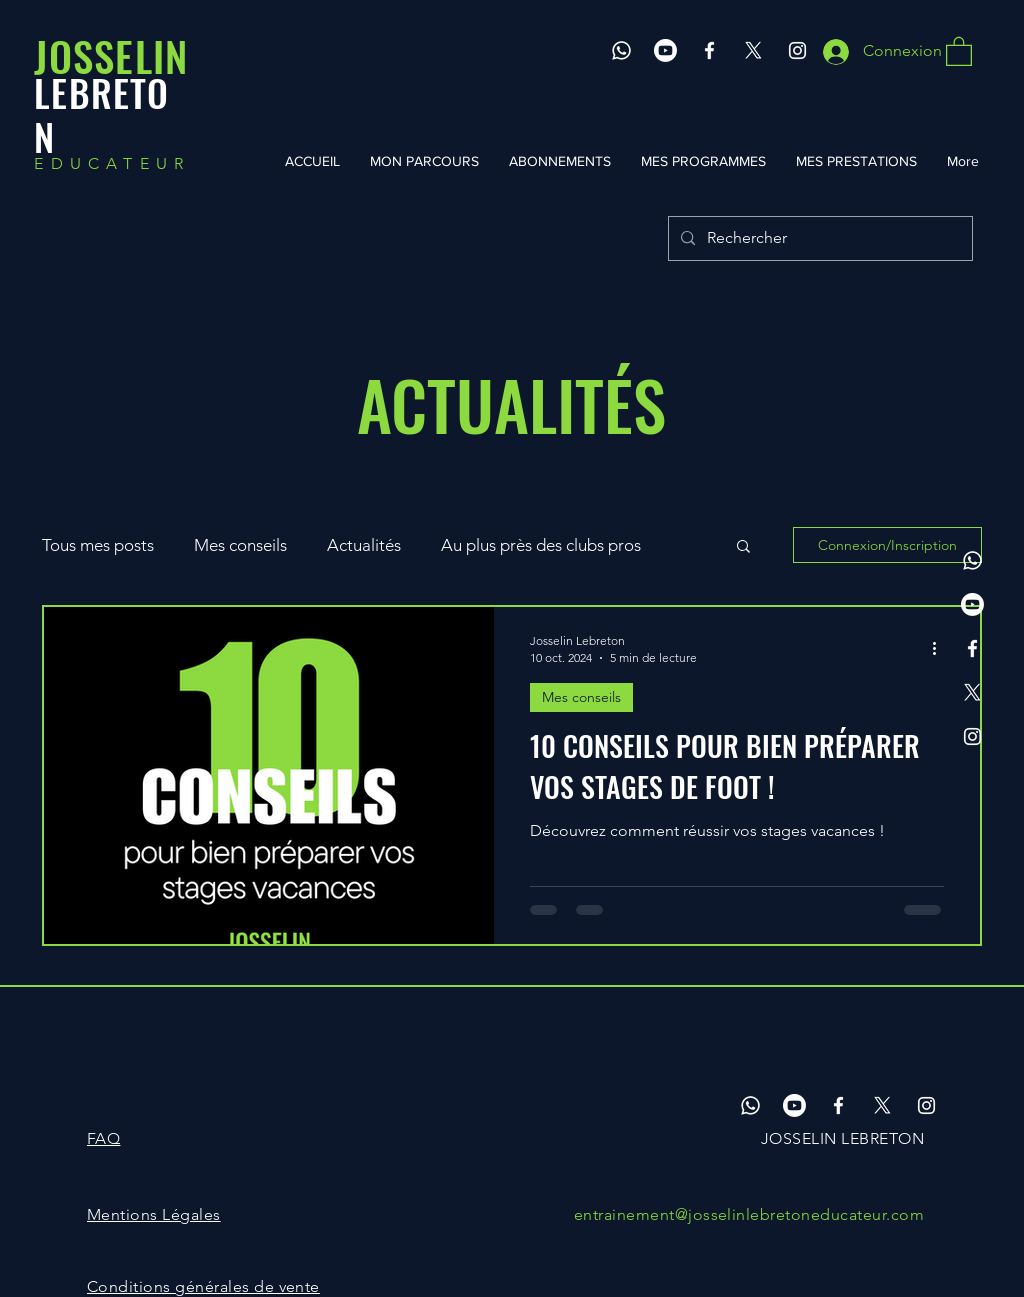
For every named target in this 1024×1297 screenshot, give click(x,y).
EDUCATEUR (112, 163)
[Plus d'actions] (941, 648)
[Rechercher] (818, 238)
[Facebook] (709, 50)
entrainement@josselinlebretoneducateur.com (749, 1214)
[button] (959, 50)
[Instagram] (797, 50)
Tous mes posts (98, 545)
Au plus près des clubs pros (541, 545)
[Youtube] (665, 50)
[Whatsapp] (621, 50)
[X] (753, 50)
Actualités (364, 545)
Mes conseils (240, 545)
